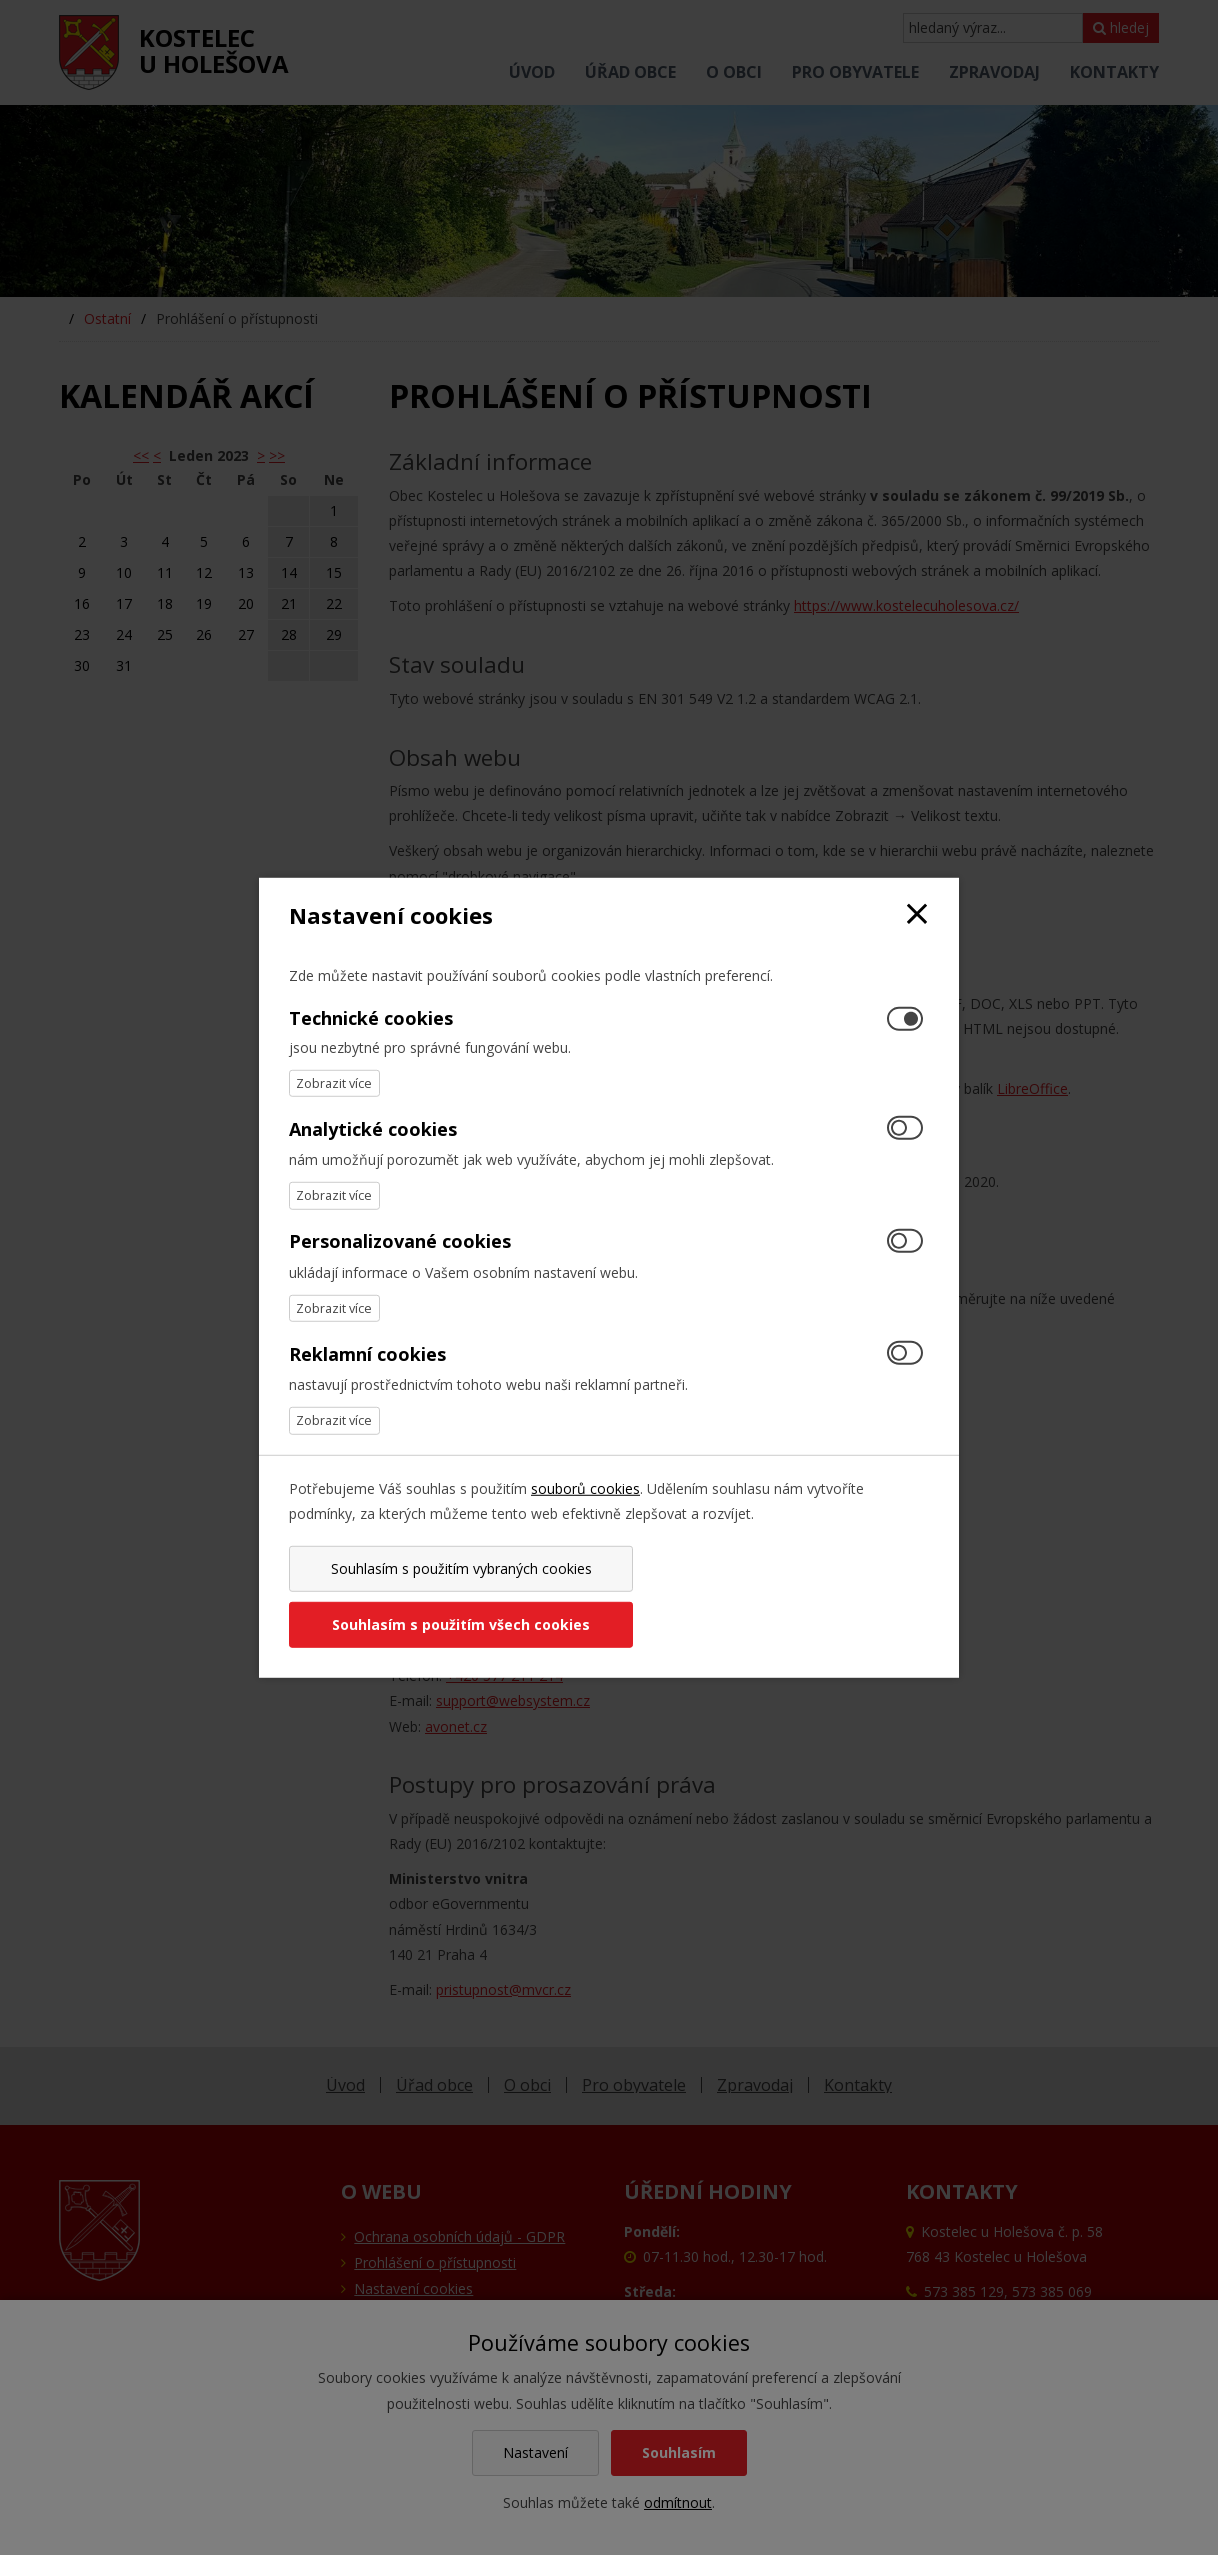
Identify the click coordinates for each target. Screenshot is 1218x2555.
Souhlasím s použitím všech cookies (772, 1596)
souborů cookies (585, 1515)
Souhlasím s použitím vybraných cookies (445, 1596)
